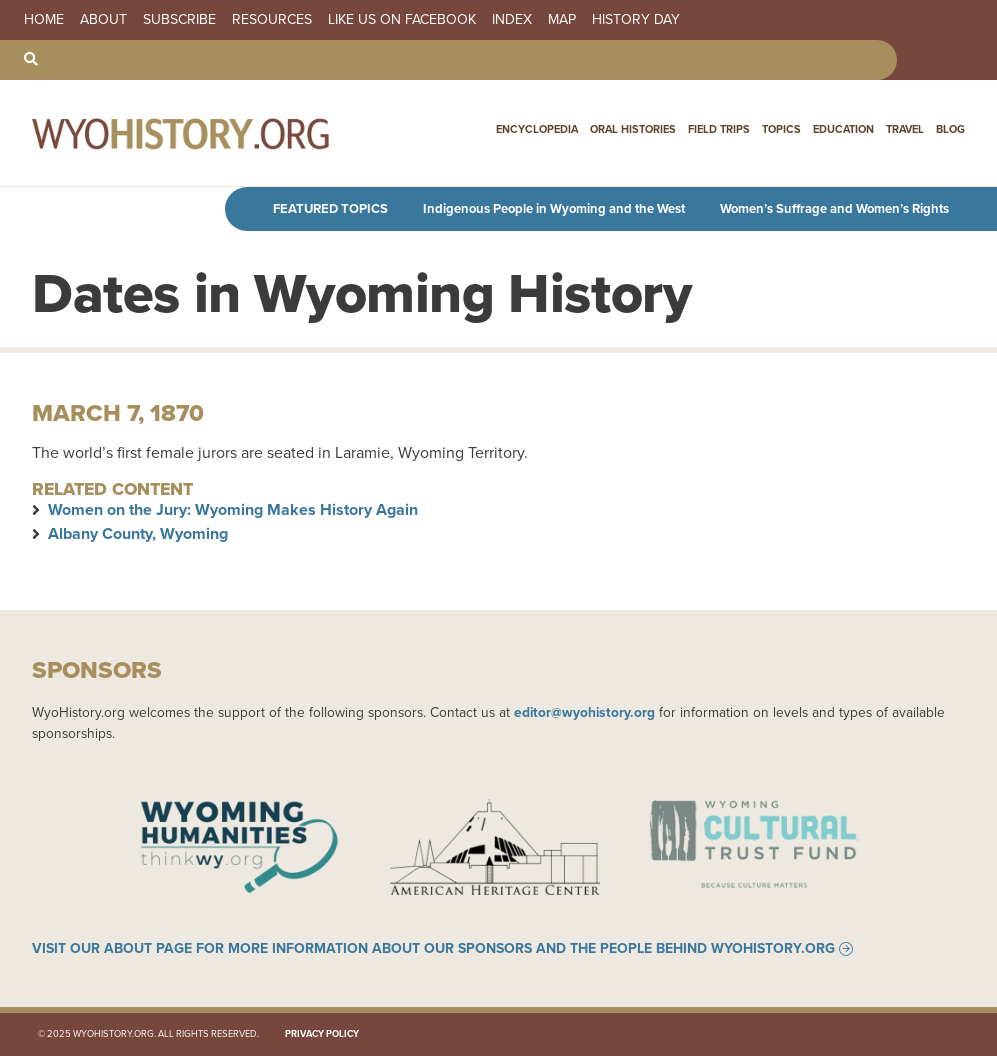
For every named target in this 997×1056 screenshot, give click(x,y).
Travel (905, 129)
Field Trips (719, 129)
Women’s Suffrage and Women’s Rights (834, 208)
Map (562, 20)
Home (44, 20)
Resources (272, 20)
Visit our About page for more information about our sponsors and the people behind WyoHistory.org (433, 949)
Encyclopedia (537, 129)
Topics (781, 129)
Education (843, 129)
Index (512, 20)
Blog (950, 129)
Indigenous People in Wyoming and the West (554, 208)
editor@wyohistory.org (584, 712)
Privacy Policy (322, 1034)
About (103, 20)
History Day (636, 20)
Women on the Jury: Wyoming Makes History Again (233, 509)
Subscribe (179, 20)
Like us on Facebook (402, 20)
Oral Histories (633, 129)
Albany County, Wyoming (138, 533)
